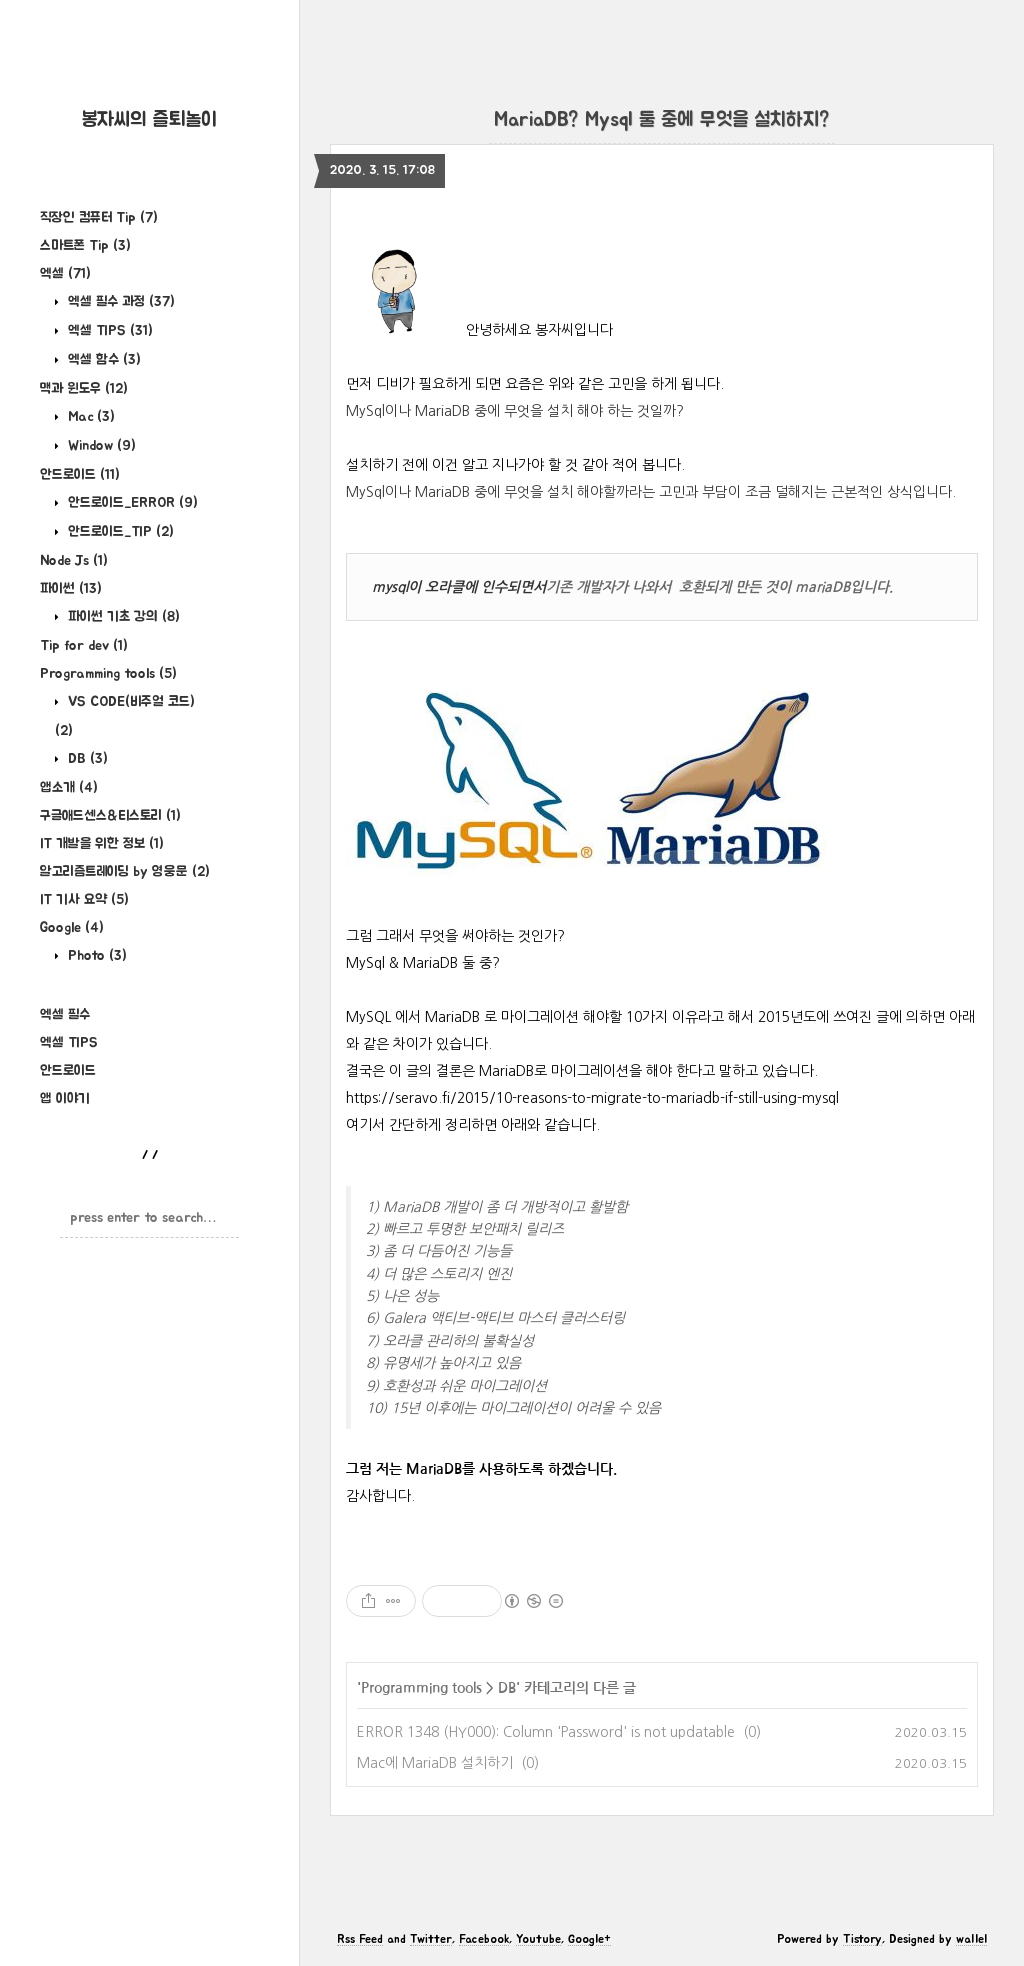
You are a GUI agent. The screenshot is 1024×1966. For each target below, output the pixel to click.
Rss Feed (360, 1939)
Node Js (74, 561)
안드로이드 (80, 475)
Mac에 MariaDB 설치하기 (435, 1763)
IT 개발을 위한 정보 (102, 844)
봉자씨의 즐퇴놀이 (149, 120)
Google (72, 928)
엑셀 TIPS (108, 331)
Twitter (431, 1939)
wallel (971, 1939)
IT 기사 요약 (84, 900)
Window (100, 446)
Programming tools (108, 674)
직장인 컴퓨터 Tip (99, 218)
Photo (95, 956)
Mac (89, 417)
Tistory (862, 1939)
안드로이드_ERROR (131, 503)
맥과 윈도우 (84, 389)
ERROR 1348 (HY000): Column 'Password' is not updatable (546, 1732)
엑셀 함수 (102, 360)
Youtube (538, 1939)
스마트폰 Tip (85, 246)
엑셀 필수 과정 (119, 302)
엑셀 (65, 274)
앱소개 (69, 788)
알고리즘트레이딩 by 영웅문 (125, 872)
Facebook (484, 1939)
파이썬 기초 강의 (122, 617)
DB (86, 759)
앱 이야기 (65, 1099)
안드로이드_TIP (119, 532)
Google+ (589, 1939)
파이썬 (71, 589)
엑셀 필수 (65, 1015)
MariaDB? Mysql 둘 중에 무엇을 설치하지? (662, 120)
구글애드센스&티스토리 (110, 816)
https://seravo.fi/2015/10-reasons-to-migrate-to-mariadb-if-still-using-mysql (592, 1098)
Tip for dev (84, 646)
